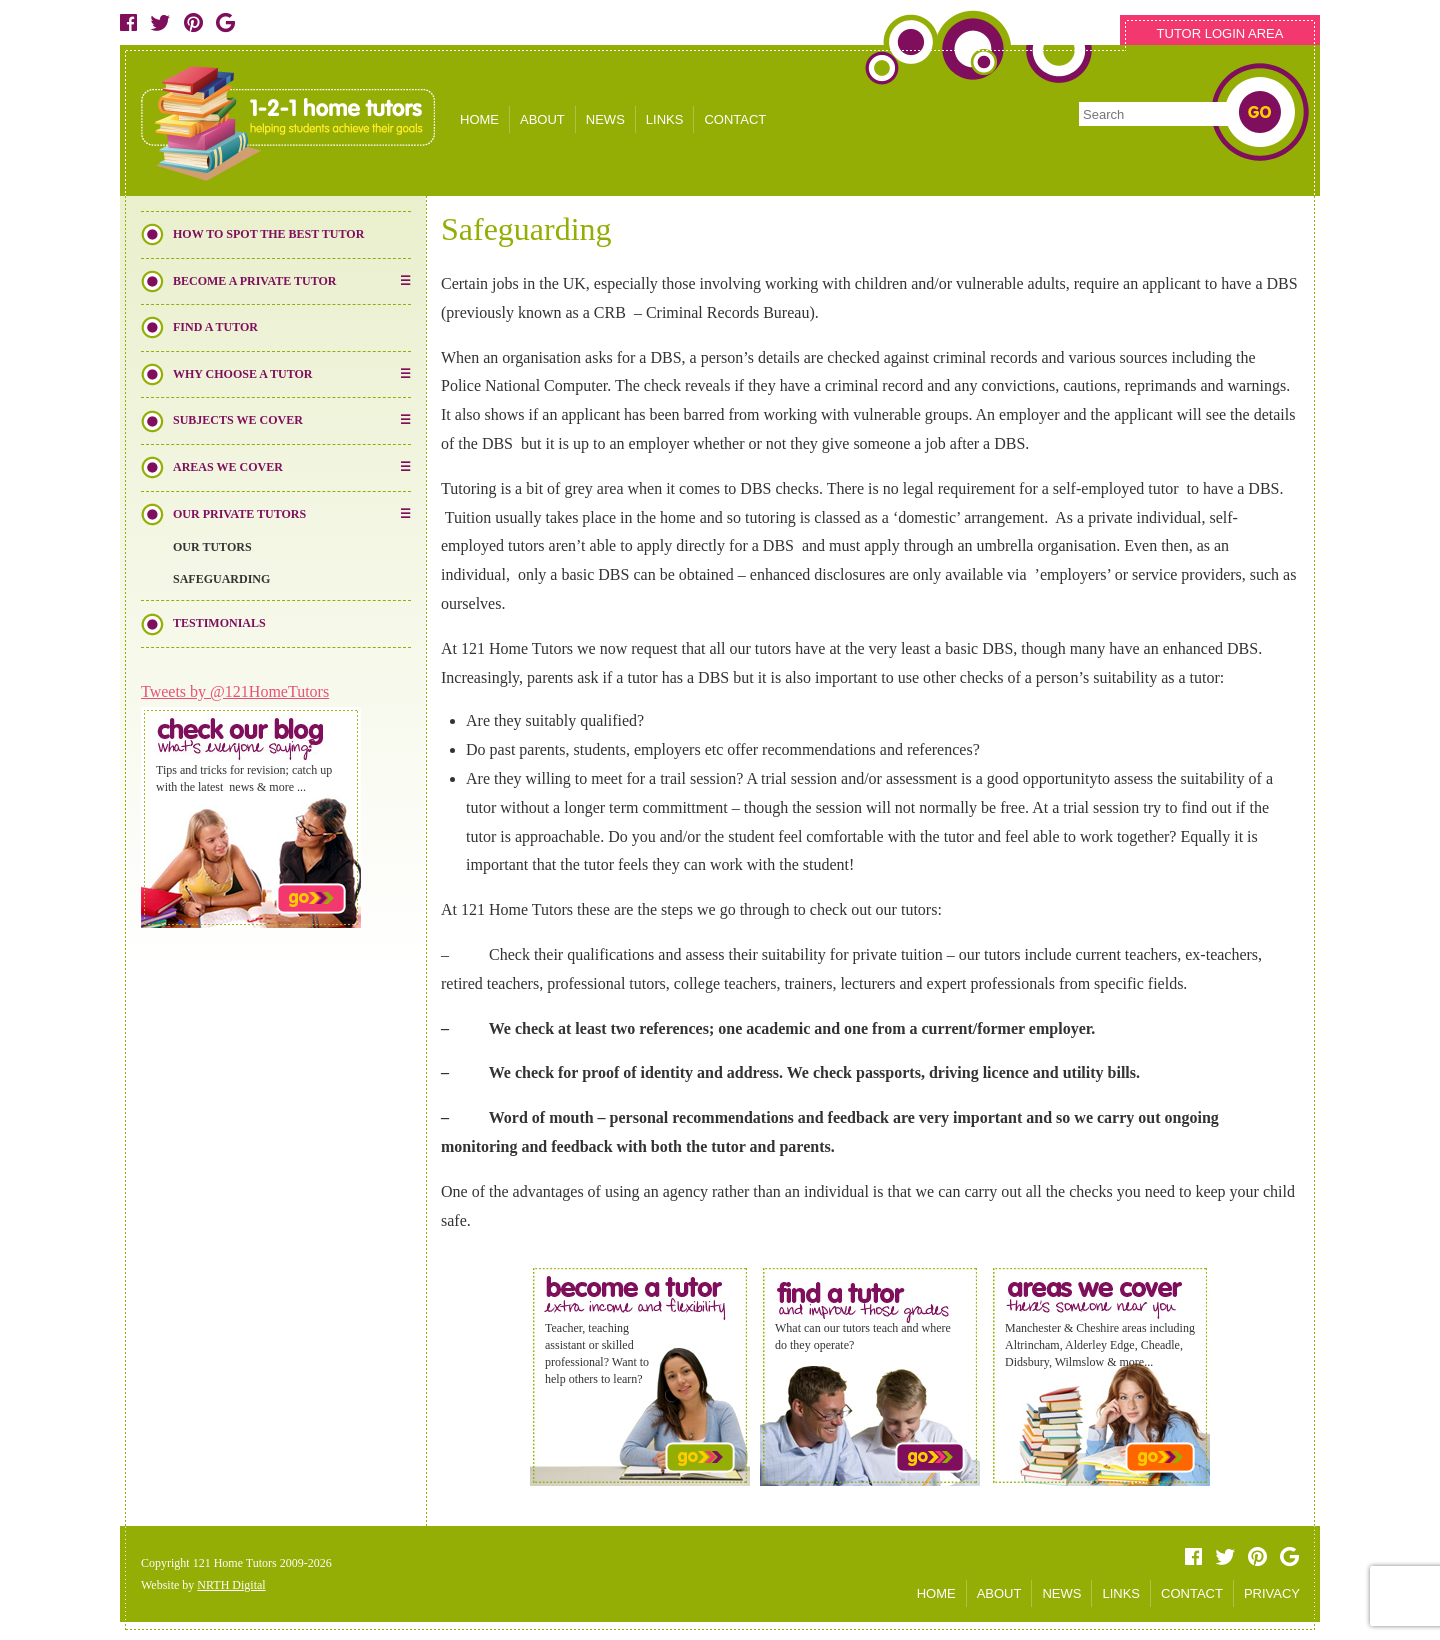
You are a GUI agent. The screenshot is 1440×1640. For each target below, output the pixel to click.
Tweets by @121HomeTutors (235, 691)
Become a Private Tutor (255, 281)
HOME (479, 119)
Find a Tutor (215, 327)
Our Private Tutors (239, 514)
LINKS (665, 119)
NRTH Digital (231, 1585)
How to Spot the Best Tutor (268, 234)
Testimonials (219, 623)
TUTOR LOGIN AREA (1220, 33)
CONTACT (735, 119)
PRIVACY (1272, 1593)
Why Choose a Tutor (242, 374)
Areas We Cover (228, 467)
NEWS (605, 119)
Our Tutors (212, 547)
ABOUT (542, 119)
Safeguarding (221, 579)
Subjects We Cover (238, 420)
